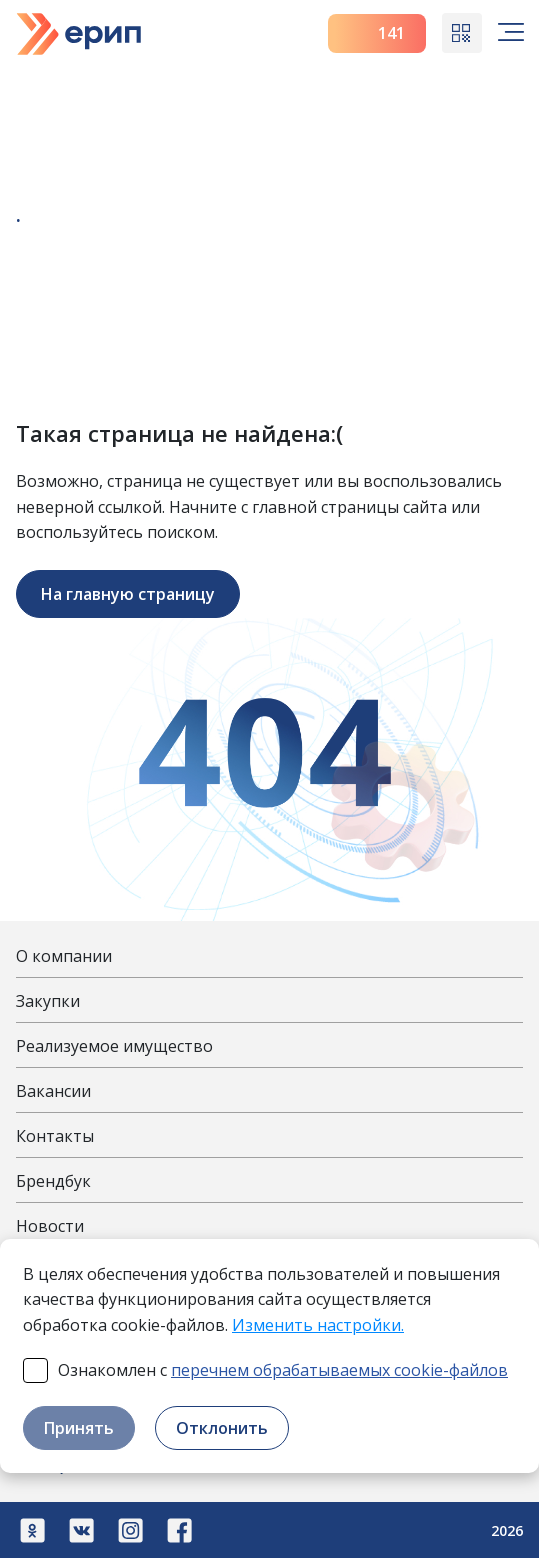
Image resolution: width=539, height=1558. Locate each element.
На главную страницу (128, 594)
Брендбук (53, 1181)
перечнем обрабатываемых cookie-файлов (339, 1370)
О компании (64, 956)
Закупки (48, 1001)
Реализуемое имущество (114, 1046)
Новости (50, 1226)
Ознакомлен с (283, 1370)
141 (377, 33)
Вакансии (53, 1091)
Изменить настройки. (318, 1325)
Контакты (55, 1136)
